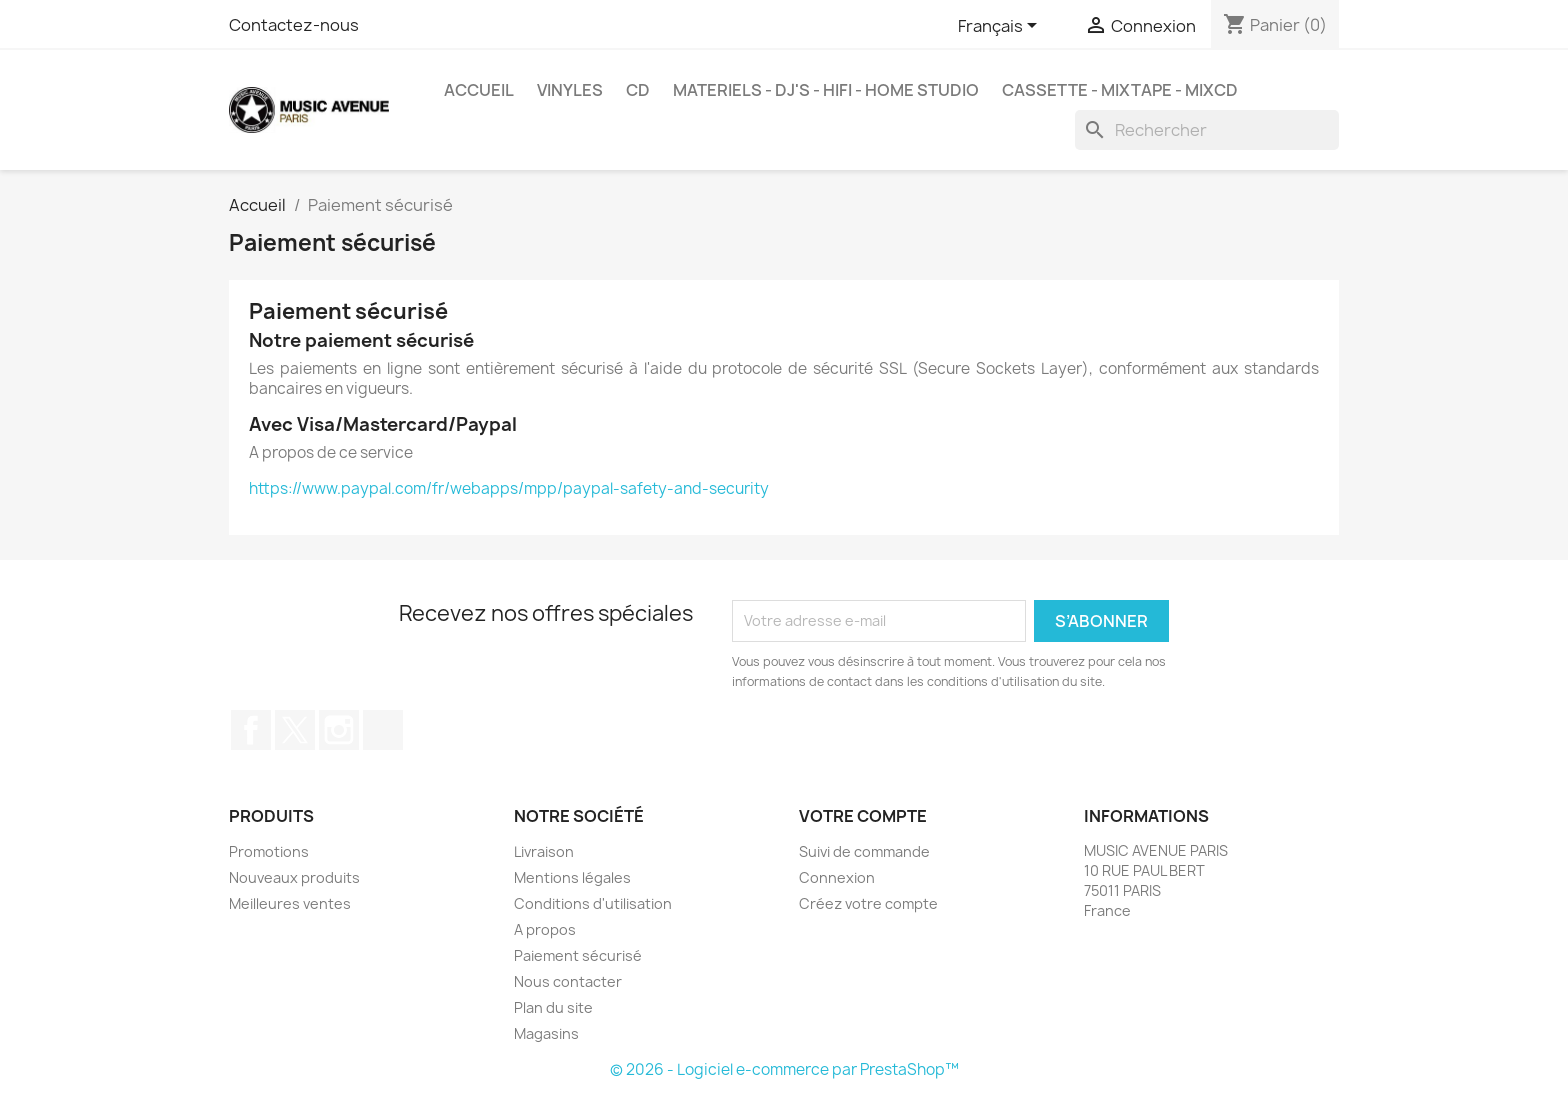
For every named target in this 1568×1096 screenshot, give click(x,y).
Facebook (251, 730)
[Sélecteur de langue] (1001, 27)
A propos (545, 929)
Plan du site (553, 1007)
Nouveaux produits (294, 877)
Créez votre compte (868, 903)
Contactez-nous (294, 25)
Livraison (544, 851)
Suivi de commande (864, 851)
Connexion (837, 877)
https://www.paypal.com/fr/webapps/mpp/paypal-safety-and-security (509, 488)
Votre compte (863, 816)
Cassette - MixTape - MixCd (1120, 90)
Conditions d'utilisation (593, 903)
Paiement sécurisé (578, 955)
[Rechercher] (1207, 130)
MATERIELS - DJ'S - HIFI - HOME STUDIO (826, 90)
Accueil (479, 90)
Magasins (546, 1033)
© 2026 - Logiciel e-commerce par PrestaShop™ (784, 1069)
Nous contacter (568, 981)
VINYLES (570, 90)
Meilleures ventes (290, 903)
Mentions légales (572, 877)
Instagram (339, 730)
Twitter (295, 730)
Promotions (269, 851)
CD (638, 90)
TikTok (383, 730)
